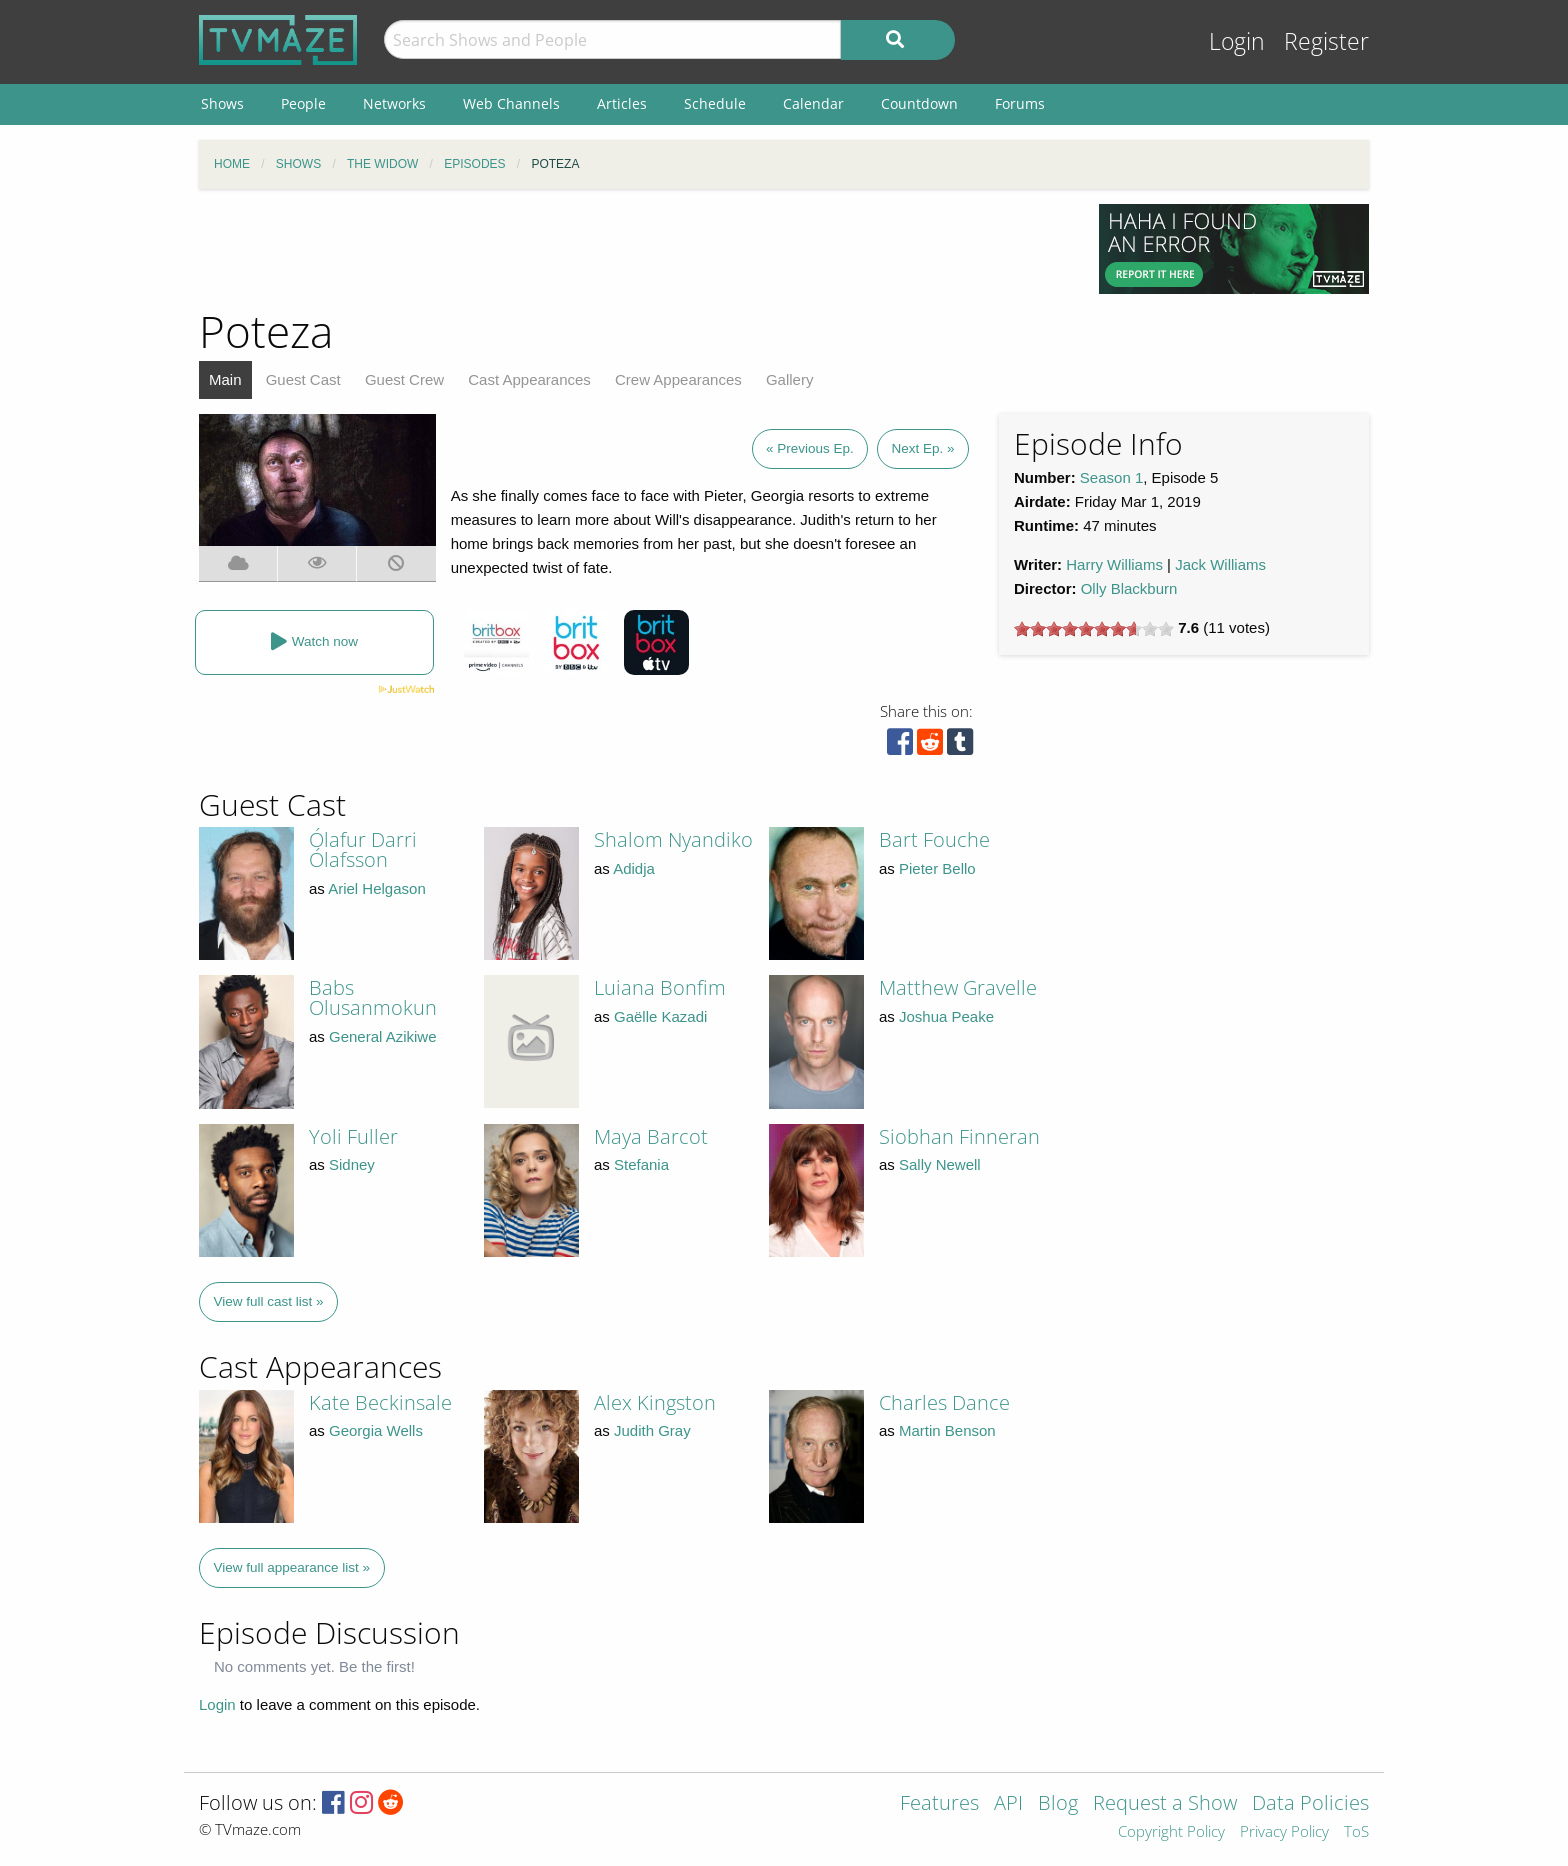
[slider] (1094, 629)
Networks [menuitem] (394, 103)
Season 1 (1111, 477)
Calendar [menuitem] (813, 103)
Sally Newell (940, 1164)
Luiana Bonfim (660, 987)
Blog (1058, 1804)
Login (1237, 41)
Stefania (641, 1164)
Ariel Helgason (377, 888)
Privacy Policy (1284, 1832)
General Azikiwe (383, 1036)
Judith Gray (652, 1430)
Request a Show (1165, 1804)
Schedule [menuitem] (715, 103)
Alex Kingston (655, 1402)
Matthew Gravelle (958, 987)
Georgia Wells (376, 1430)
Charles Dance (944, 1402)
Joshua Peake (946, 1016)
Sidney (352, 1164)
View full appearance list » (292, 1567)
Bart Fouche (934, 839)
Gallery (790, 379)
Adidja (634, 868)
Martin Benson (947, 1430)
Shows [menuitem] (222, 103)
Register (1326, 41)
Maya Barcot (651, 1136)
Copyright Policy (1171, 1832)
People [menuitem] (303, 103)
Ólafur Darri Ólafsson (363, 849)
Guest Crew (404, 379)
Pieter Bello (937, 868)
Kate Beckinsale (380, 1402)
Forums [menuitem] (1020, 103)
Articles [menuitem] (622, 103)
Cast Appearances (529, 379)
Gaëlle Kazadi (660, 1016)
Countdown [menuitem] (919, 103)
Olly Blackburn (1129, 588)
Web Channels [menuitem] (511, 103)
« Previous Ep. (810, 448)
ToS (1356, 1832)
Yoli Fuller (353, 1136)
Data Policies (1310, 1804)
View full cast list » (269, 1301)
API (1008, 1804)
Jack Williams (1220, 564)
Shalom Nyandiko (673, 839)
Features (939, 1804)
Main (225, 379)
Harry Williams (1114, 564)
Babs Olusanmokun (373, 997)
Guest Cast (303, 379)
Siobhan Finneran (959, 1136)
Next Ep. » (922, 448)
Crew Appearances (678, 379)
